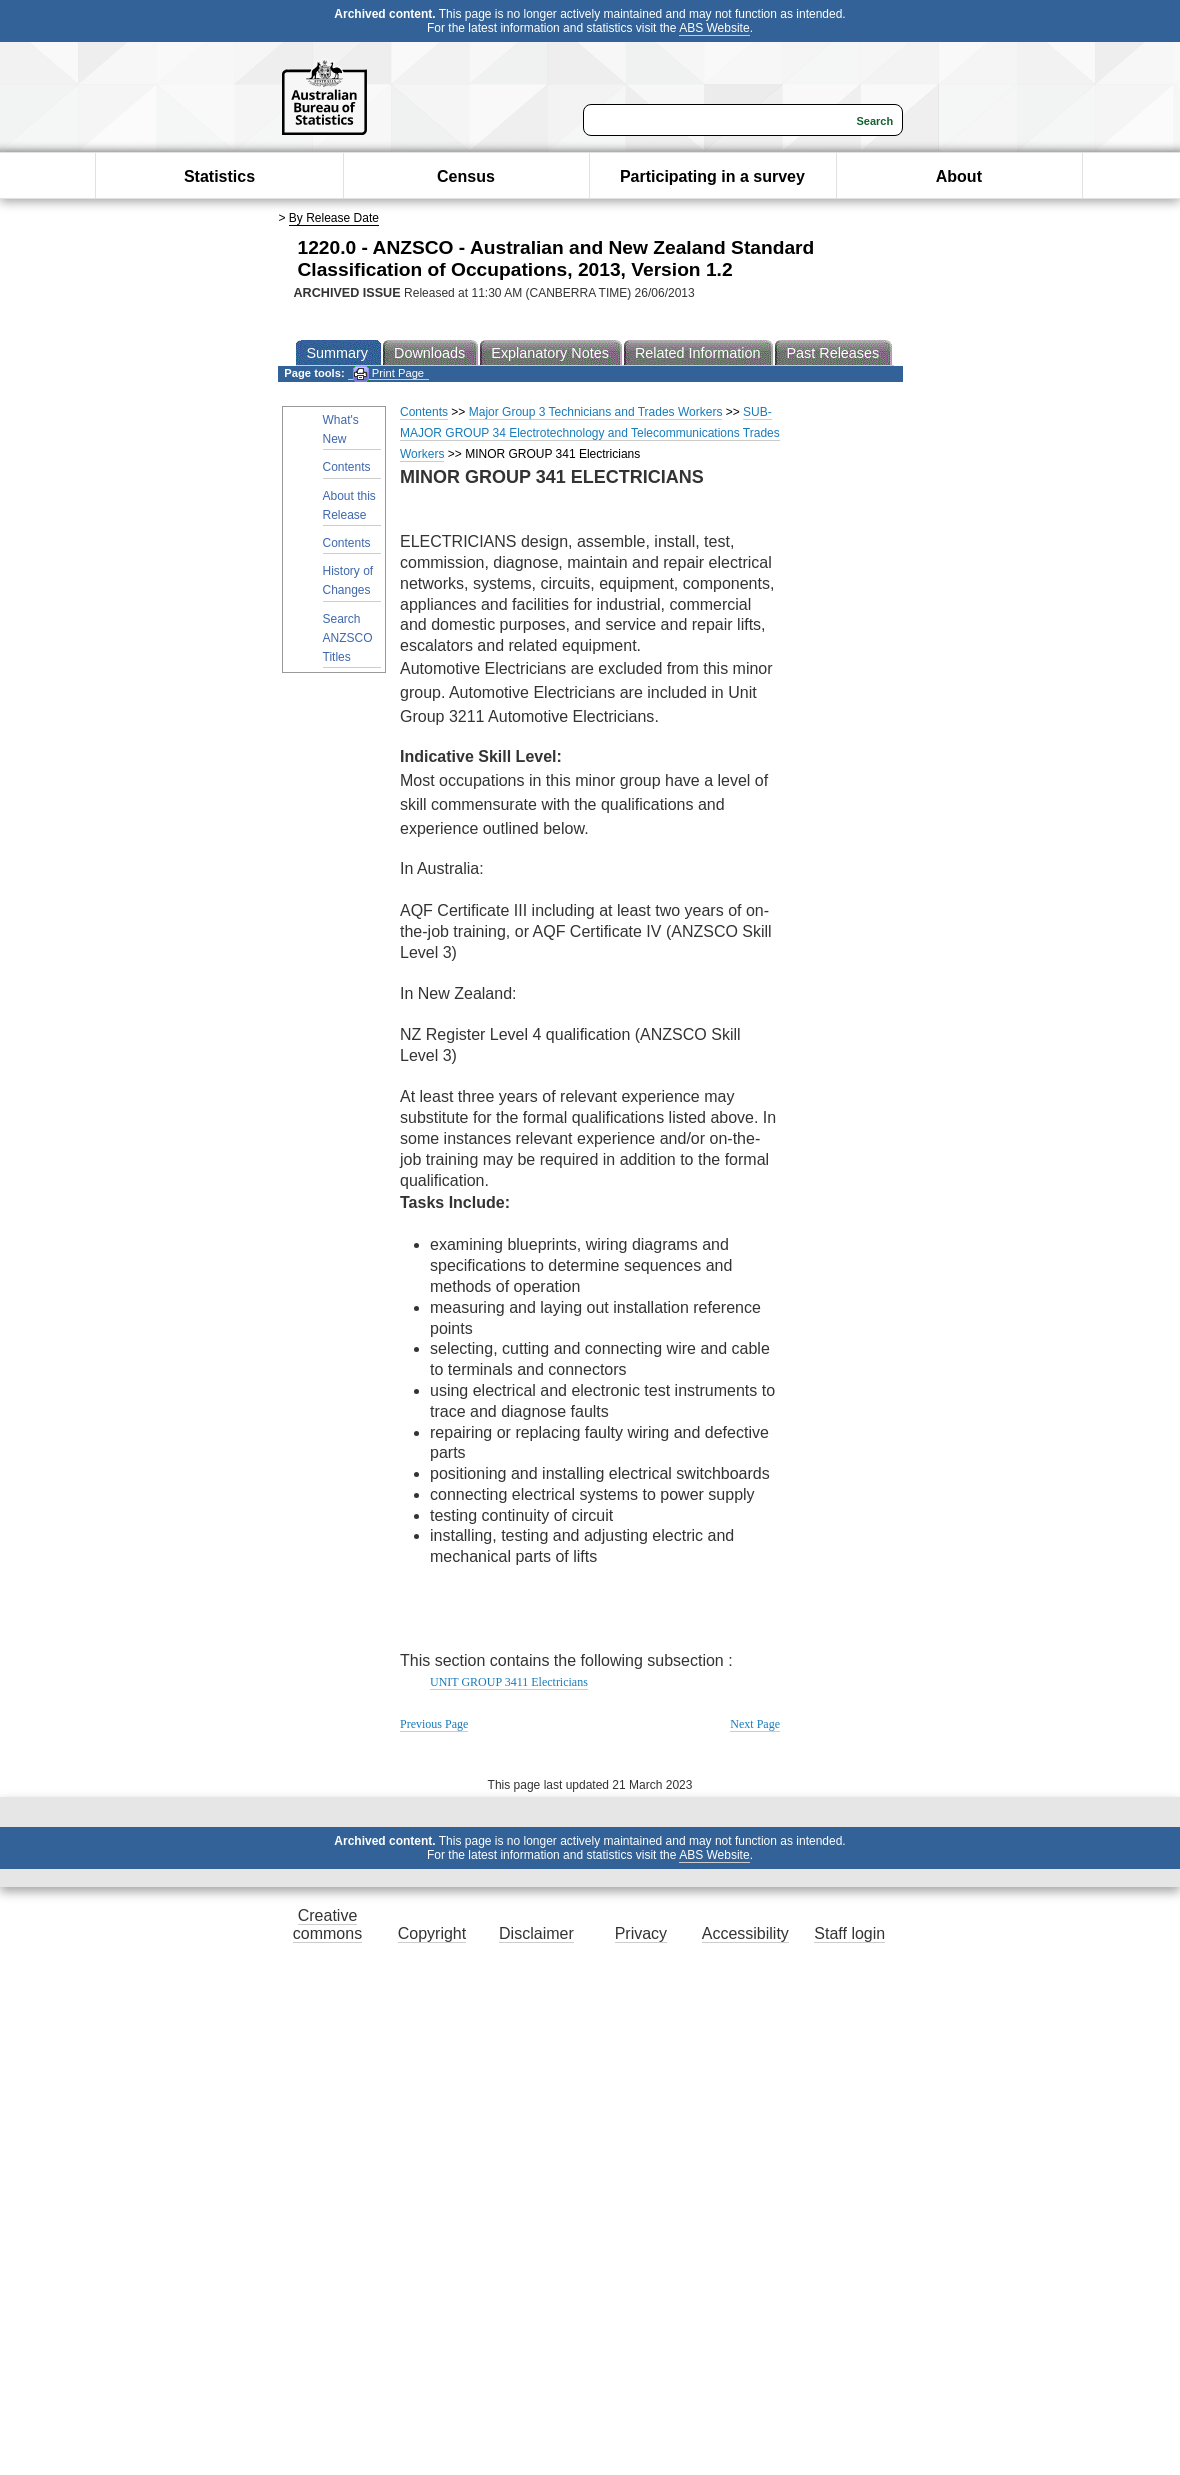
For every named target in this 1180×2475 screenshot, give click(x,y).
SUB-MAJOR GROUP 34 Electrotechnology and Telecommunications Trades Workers (590, 433)
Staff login (849, 1933)
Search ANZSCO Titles (348, 638)
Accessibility (745, 1933)
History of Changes (348, 580)
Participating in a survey (712, 176)
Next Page (755, 1724)
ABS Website (714, 28)
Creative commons (327, 1924)
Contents (347, 467)
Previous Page (434, 1724)
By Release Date (334, 218)
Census (466, 176)
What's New (341, 429)
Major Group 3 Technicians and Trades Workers (596, 412)
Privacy (641, 1933)
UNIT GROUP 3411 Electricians (509, 1682)
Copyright (432, 1933)
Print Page (388, 373)
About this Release (349, 505)
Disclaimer (536, 1933)
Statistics (219, 176)
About (959, 176)
